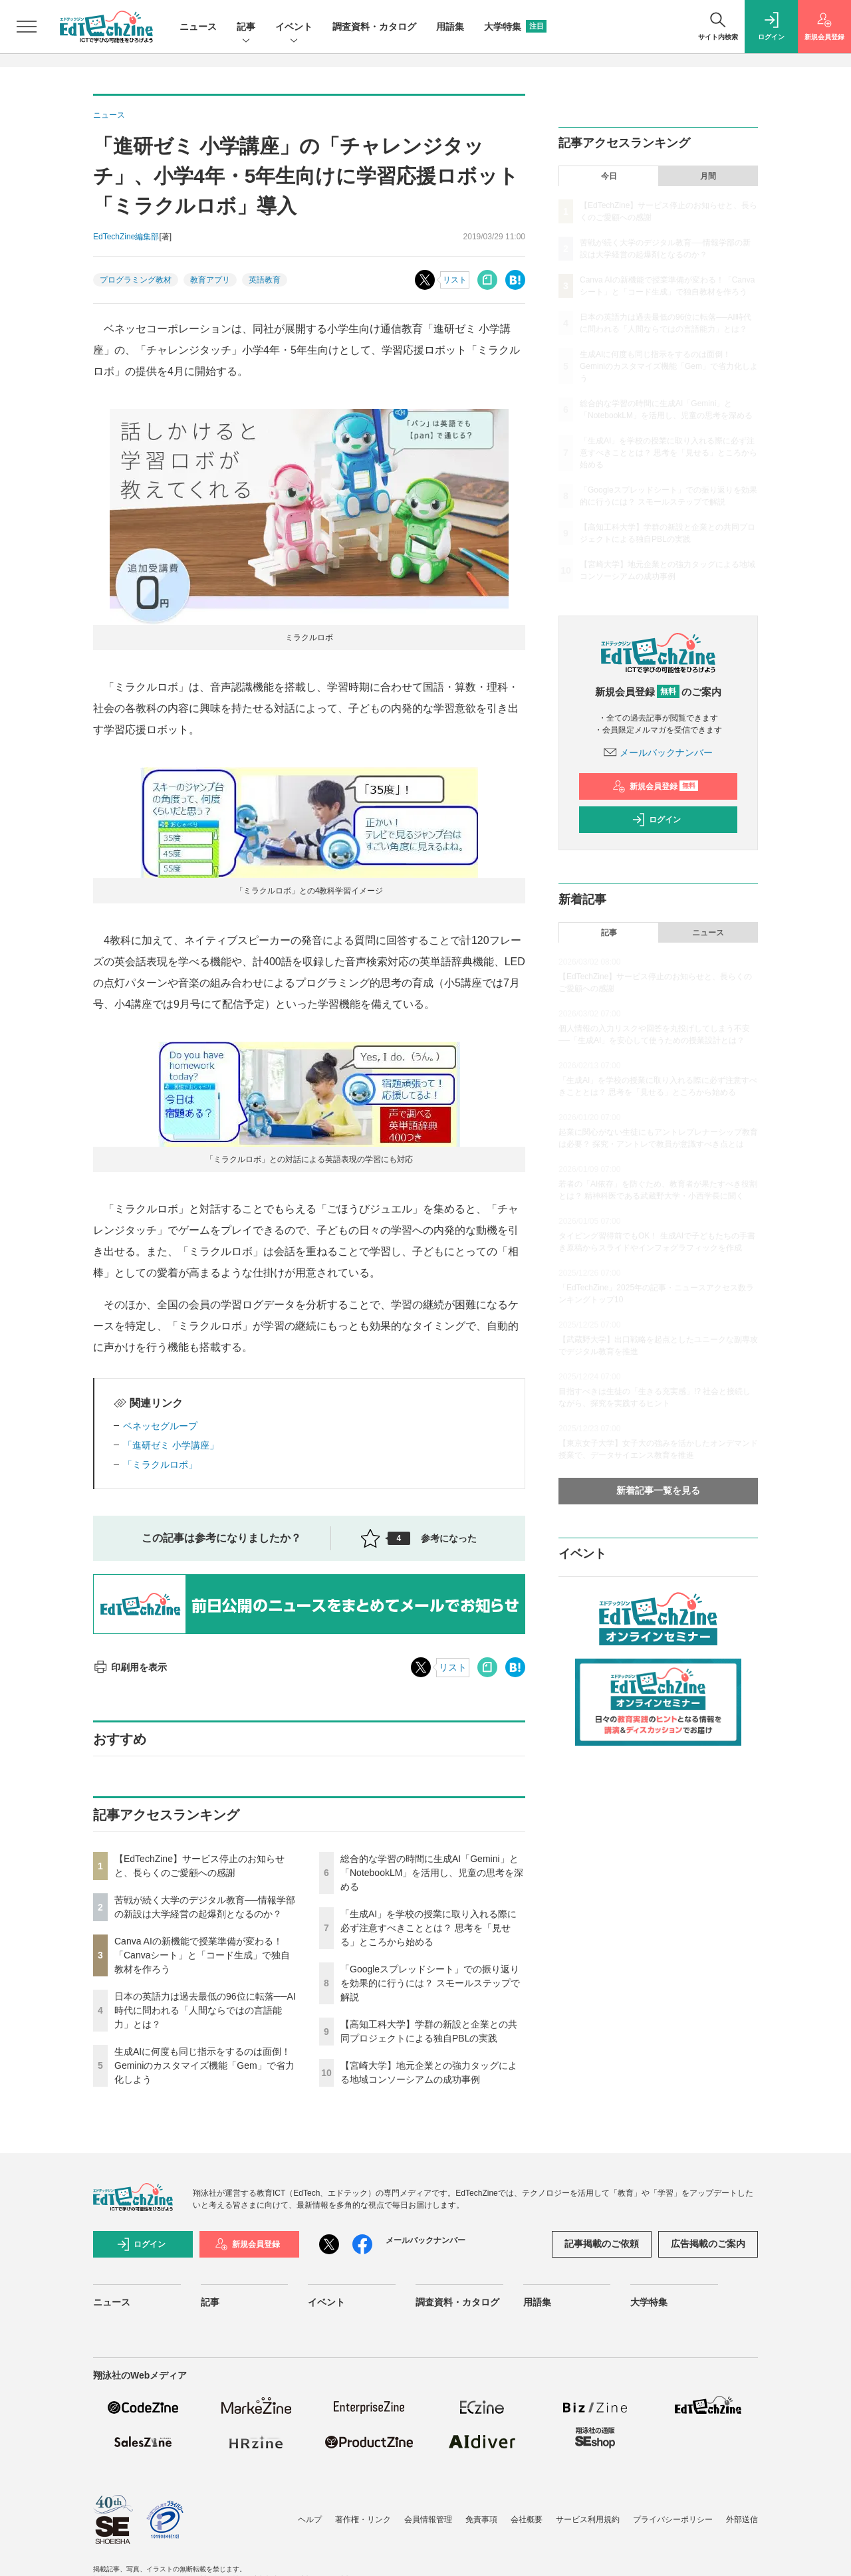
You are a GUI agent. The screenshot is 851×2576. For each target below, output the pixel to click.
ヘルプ (310, 2519)
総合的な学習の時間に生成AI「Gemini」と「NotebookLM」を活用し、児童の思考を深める (431, 1872)
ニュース (198, 26)
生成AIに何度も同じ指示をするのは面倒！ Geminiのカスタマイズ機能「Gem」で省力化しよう (204, 2065)
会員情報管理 (428, 2519)
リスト (455, 280)
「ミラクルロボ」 (160, 1464)
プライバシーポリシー (673, 2519)
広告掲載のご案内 (708, 2243)
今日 (609, 176)
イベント (293, 27)
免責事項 (481, 2519)
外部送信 (742, 2519)
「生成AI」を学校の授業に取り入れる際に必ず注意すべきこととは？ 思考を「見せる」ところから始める (428, 1928)
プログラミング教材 (136, 280)
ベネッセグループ (160, 1426)
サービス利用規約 (588, 2519)
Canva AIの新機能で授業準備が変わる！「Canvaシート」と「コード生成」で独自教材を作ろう (202, 1955)
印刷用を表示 (130, 1667)
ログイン (656, 819)
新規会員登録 (655, 786)
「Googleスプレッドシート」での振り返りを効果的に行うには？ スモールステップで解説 (430, 1983)
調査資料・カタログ (374, 26)
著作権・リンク (363, 2519)
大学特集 (515, 26)
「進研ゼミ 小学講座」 (171, 1445)
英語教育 (265, 280)
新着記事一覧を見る (658, 1490)
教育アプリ (210, 280)
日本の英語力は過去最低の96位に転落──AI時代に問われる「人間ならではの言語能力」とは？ (205, 2010)
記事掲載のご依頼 (601, 2243)
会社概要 (527, 2519)
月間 (708, 176)
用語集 (450, 26)
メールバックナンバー (658, 752)
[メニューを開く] (26, 26)
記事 (246, 27)
